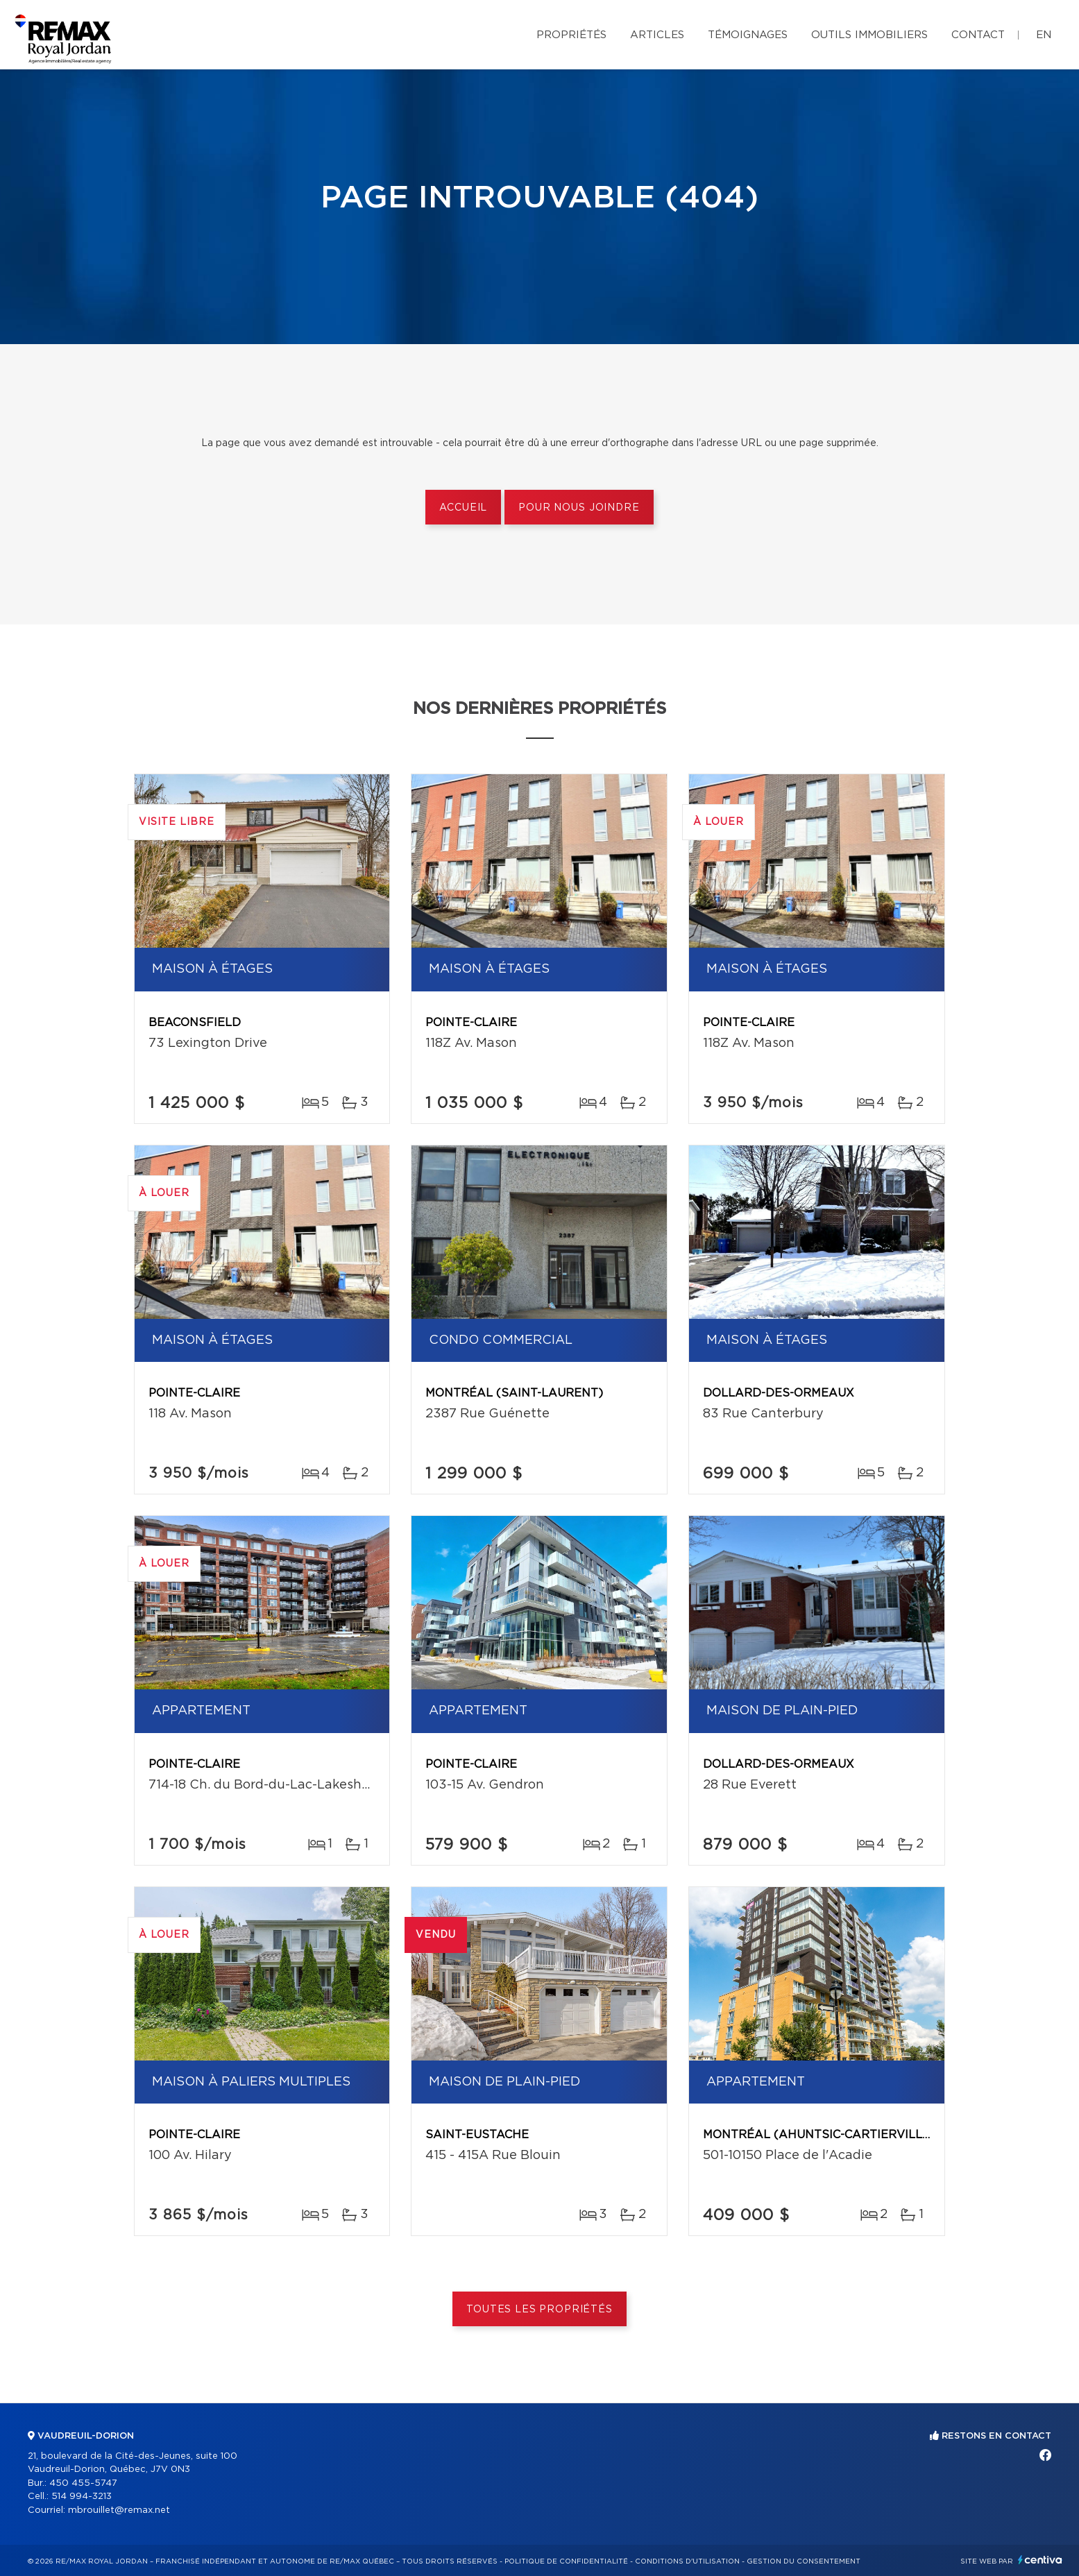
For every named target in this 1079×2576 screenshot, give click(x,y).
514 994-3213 (81, 2496)
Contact (978, 35)
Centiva (1040, 2559)
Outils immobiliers (869, 35)
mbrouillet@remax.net (119, 2510)
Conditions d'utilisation (687, 2561)
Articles (657, 35)
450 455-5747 (83, 2483)
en (1043, 35)
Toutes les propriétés (539, 2309)
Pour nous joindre (578, 508)
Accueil (463, 508)
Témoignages (748, 35)
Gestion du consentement (803, 2561)
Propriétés (571, 35)
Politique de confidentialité (566, 2561)
